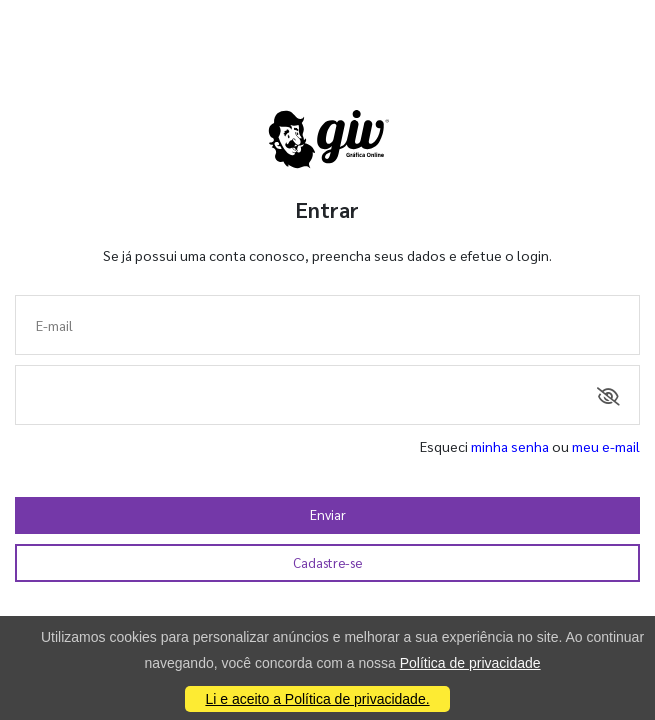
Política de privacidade (470, 663)
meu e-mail (606, 446)
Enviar (328, 514)
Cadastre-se (327, 562)
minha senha (510, 446)
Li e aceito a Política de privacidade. (317, 699)
